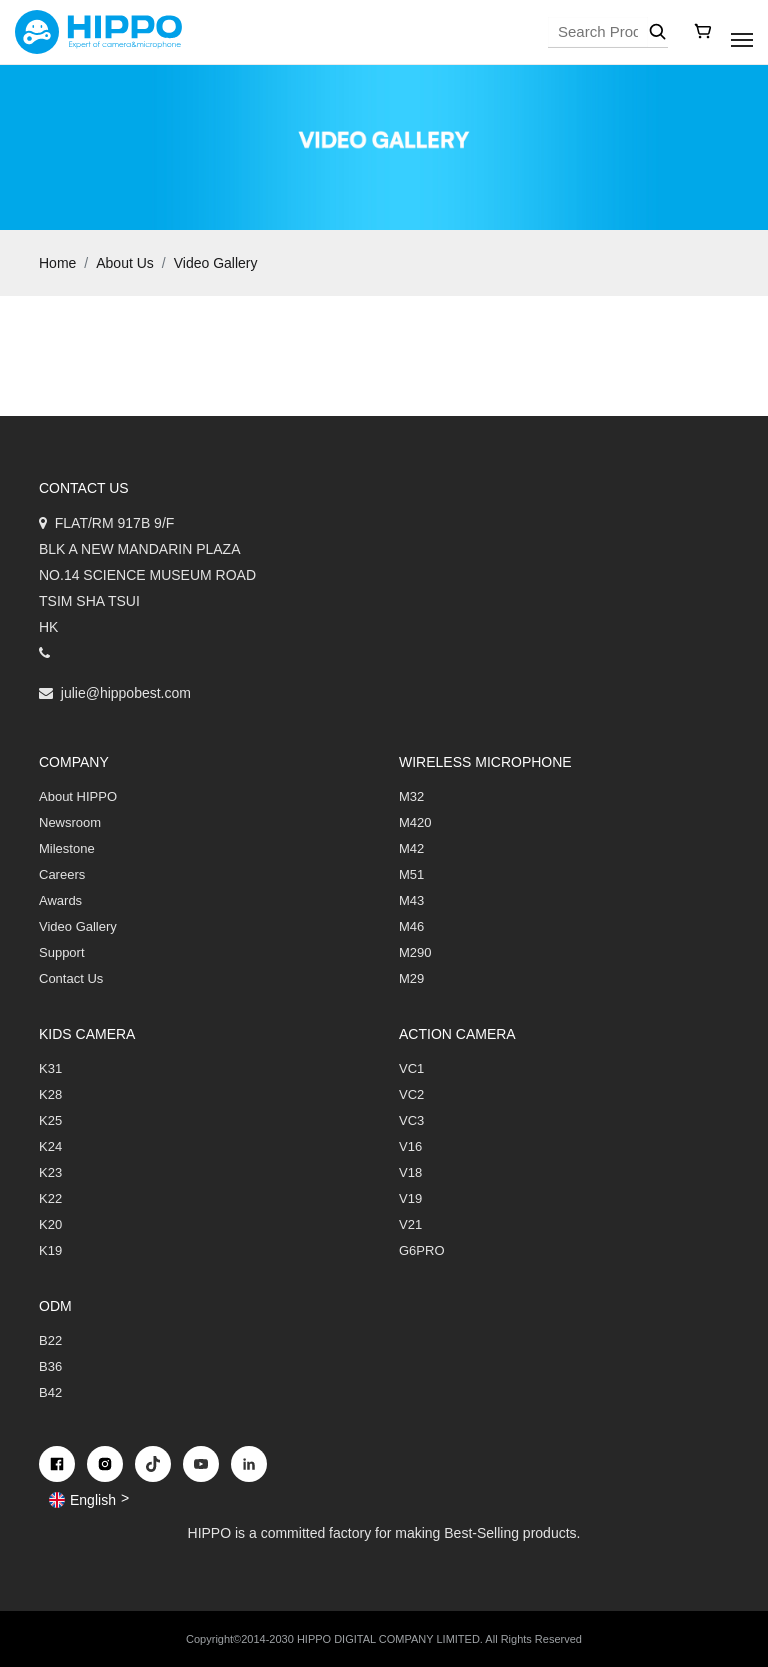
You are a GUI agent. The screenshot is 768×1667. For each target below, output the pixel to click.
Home (57, 263)
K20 (50, 1224)
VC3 (411, 1120)
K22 (50, 1198)
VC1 (411, 1068)
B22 (50, 1340)
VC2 (411, 1094)
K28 (50, 1094)
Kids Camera (87, 1034)
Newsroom (70, 822)
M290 (415, 952)
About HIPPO (78, 796)
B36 (50, 1366)
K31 (50, 1068)
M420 (415, 822)
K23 (50, 1172)
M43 (411, 900)
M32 (411, 796)
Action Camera (457, 1034)
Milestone (67, 848)
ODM (55, 1306)
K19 (50, 1250)
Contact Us (71, 978)
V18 (410, 1172)
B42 (50, 1392)
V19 (410, 1198)
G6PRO (422, 1250)
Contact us (84, 488)
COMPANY (74, 762)
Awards (60, 900)
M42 (411, 848)
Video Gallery (216, 263)
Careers (62, 874)
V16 (410, 1146)
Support (62, 952)
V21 (410, 1224)
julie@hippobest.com (126, 693)
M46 (411, 926)
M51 (411, 874)
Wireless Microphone (485, 762)
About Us (125, 263)
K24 (50, 1146)
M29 (411, 978)
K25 (50, 1120)
